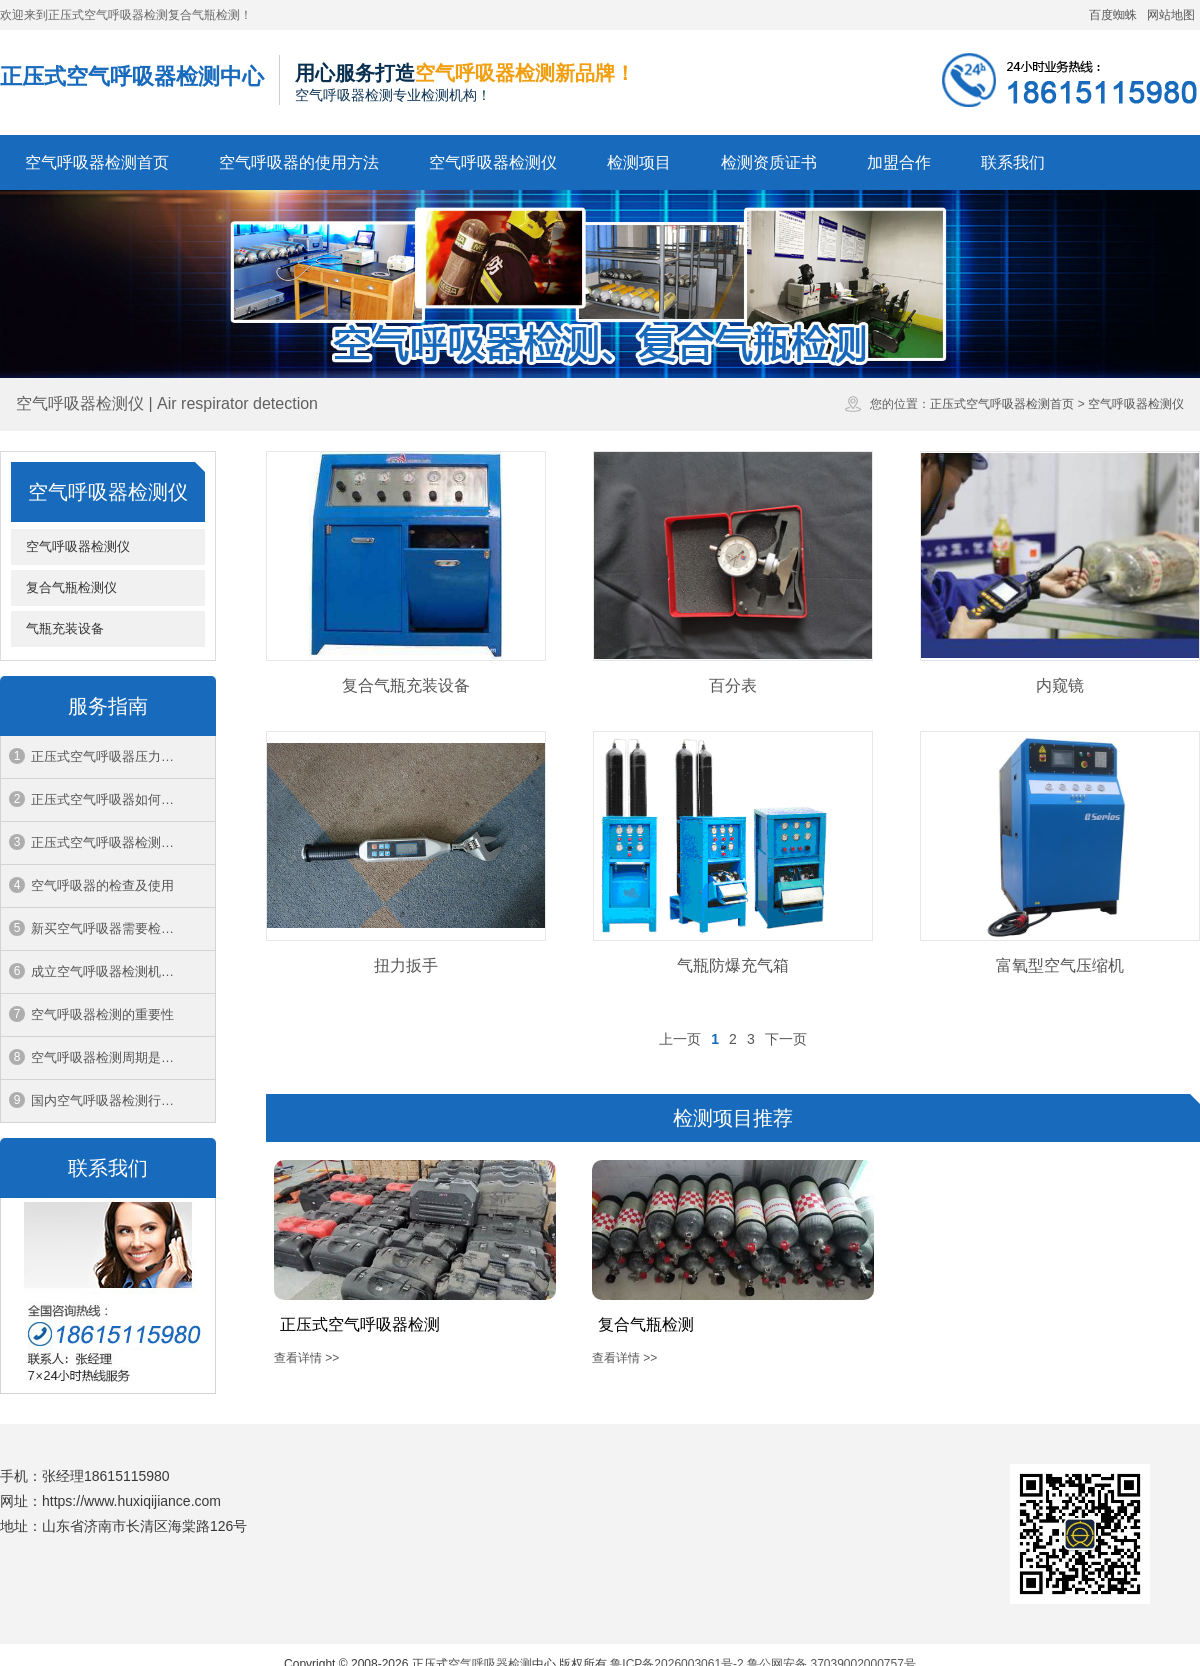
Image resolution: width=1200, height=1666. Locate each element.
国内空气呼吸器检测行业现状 (115, 1100)
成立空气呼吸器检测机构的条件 (122, 971)
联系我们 (1013, 162)
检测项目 (639, 162)
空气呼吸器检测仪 (493, 162)
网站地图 (1171, 15)
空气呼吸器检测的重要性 (102, 1014)
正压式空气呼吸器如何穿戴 (109, 799)
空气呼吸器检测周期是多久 (109, 1057)
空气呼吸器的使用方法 (299, 162)
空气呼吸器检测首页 (97, 162)
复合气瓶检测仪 (71, 587)
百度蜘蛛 (1113, 15)
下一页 (786, 1039)
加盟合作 (899, 162)
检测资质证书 (769, 162)
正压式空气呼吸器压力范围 (109, 756)
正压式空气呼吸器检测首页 (1002, 404)
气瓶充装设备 (65, 628)
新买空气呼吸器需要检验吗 (109, 928)
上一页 (680, 1039)
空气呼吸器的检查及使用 (102, 885)
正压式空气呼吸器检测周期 (109, 842)
